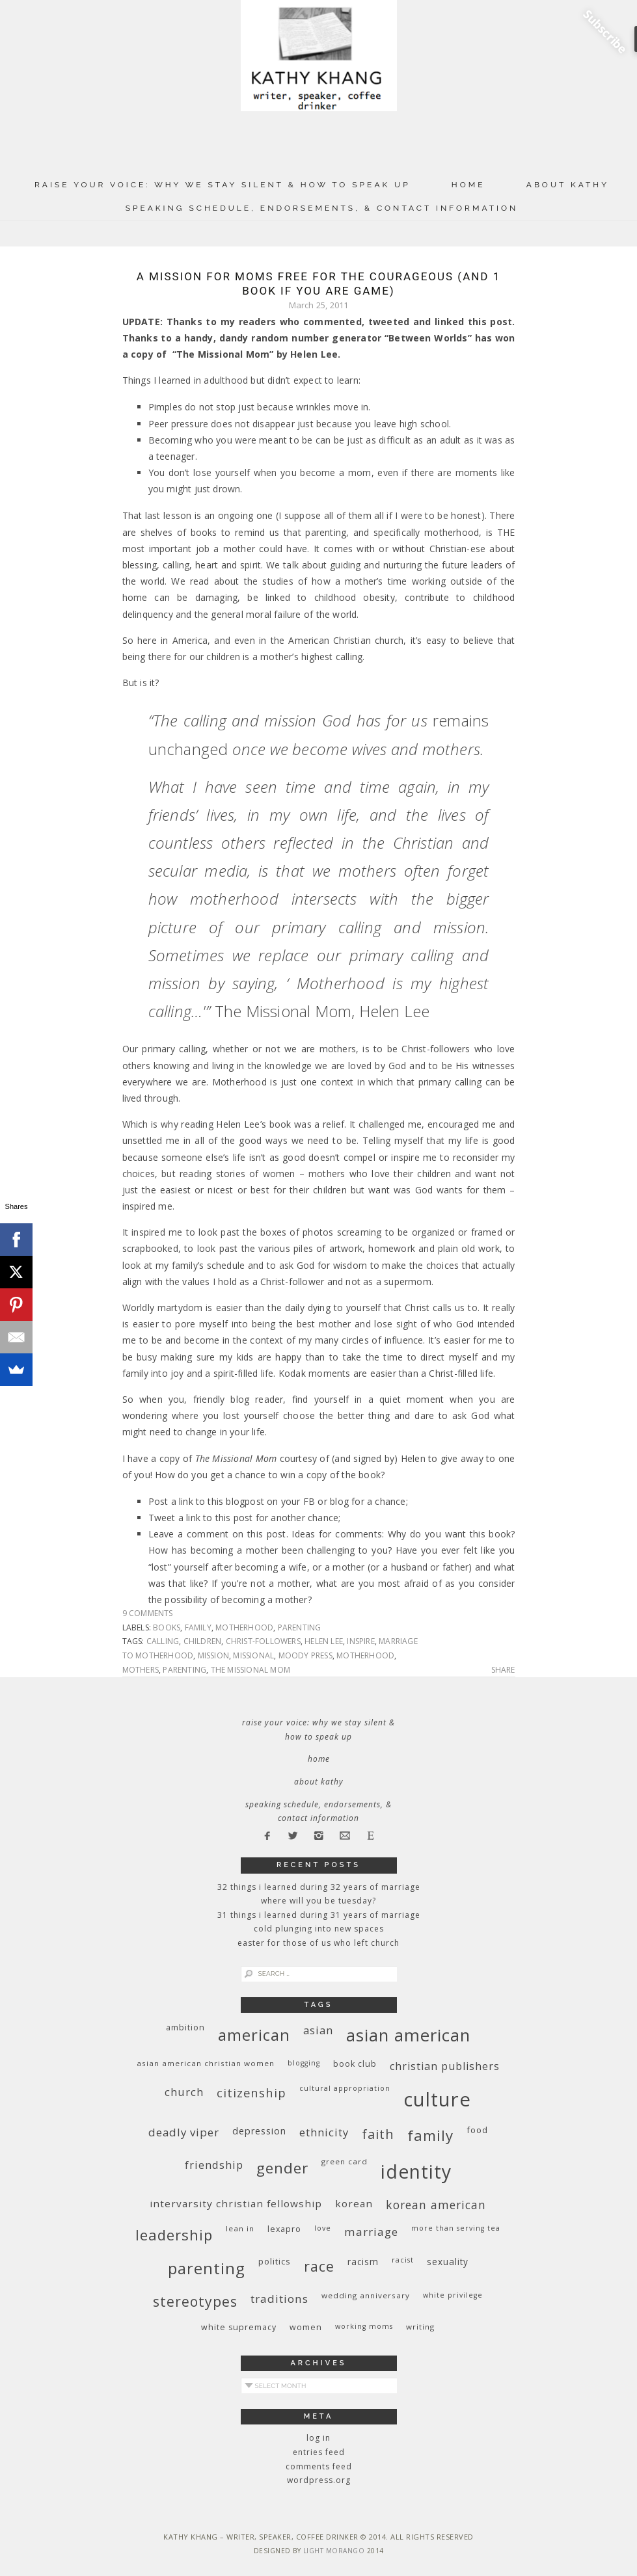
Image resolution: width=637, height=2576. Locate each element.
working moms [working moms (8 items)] (364, 2326)
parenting (299, 1627)
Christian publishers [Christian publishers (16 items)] (445, 2066)
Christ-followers (263, 1641)
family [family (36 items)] (430, 2135)
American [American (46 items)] (254, 2034)
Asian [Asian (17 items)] (318, 2030)
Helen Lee (324, 1641)
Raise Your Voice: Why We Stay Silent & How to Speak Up (222, 184)
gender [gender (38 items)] (282, 2168)
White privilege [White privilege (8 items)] (453, 2295)
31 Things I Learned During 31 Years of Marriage (318, 1914)
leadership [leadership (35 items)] (174, 2234)
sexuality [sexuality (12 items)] (447, 2261)
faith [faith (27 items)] (378, 2134)
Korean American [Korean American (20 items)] (436, 2204)
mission (213, 1655)
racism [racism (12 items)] (363, 2261)
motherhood (244, 1627)
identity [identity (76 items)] (416, 2171)
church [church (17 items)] (184, 2091)
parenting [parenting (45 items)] (206, 2268)
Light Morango (334, 2550)
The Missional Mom (250, 1669)
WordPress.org (319, 2480)
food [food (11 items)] (477, 2130)
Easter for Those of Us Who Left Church (318, 1942)
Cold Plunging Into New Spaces (319, 1928)
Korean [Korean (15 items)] (354, 2203)
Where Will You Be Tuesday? (318, 1900)
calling (162, 1641)
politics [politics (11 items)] (274, 2261)
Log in (318, 2437)
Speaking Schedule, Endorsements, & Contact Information (322, 208)
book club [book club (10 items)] (355, 2063)
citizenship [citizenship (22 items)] (251, 2092)
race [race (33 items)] (319, 2266)
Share (503, 1670)
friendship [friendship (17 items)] (214, 2164)
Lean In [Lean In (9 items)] (240, 2228)
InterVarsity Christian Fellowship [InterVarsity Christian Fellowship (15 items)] (236, 2203)
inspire (360, 1641)
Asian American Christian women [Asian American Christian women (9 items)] (206, 2063)
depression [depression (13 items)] (259, 2131)
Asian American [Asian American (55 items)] (408, 2035)
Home (468, 184)
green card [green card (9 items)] (344, 2161)
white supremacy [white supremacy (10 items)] (239, 2327)
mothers (140, 1669)
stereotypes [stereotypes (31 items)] (195, 2301)
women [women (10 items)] (306, 2327)
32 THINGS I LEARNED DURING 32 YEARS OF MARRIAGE (318, 1886)
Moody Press (305, 1655)
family (198, 1627)
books (166, 1627)
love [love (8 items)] (322, 2228)
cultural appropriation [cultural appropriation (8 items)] (344, 2088)
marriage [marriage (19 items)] (371, 2231)
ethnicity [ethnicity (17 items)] (324, 2132)
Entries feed (319, 2452)
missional (253, 1655)
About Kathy (567, 184)
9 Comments (147, 1613)
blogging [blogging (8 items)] (304, 2062)
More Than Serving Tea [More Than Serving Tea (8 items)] (455, 2228)
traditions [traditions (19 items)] (279, 2298)
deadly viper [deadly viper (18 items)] (183, 2132)
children (202, 1641)
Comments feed (319, 2466)
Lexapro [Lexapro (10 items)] (284, 2229)
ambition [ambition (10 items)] (185, 2027)
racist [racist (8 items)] (403, 2259)
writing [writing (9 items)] (420, 2326)
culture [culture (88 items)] (437, 2099)
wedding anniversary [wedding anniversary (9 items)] (365, 2295)
